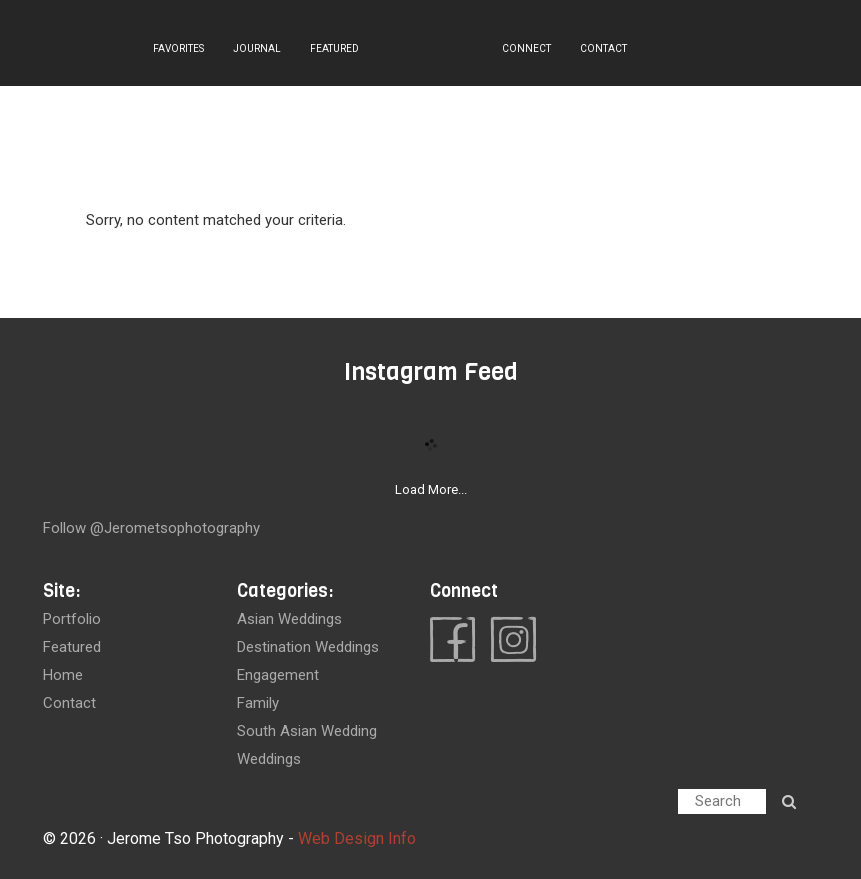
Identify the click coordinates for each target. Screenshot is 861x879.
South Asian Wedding (307, 731)
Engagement (278, 675)
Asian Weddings (289, 619)
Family (258, 703)
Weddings (269, 759)
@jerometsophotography (175, 528)
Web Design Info (357, 838)
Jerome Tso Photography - (202, 838)
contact (69, 703)
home (63, 675)
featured (72, 647)
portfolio (72, 619)
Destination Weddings (308, 647)
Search (718, 801)
